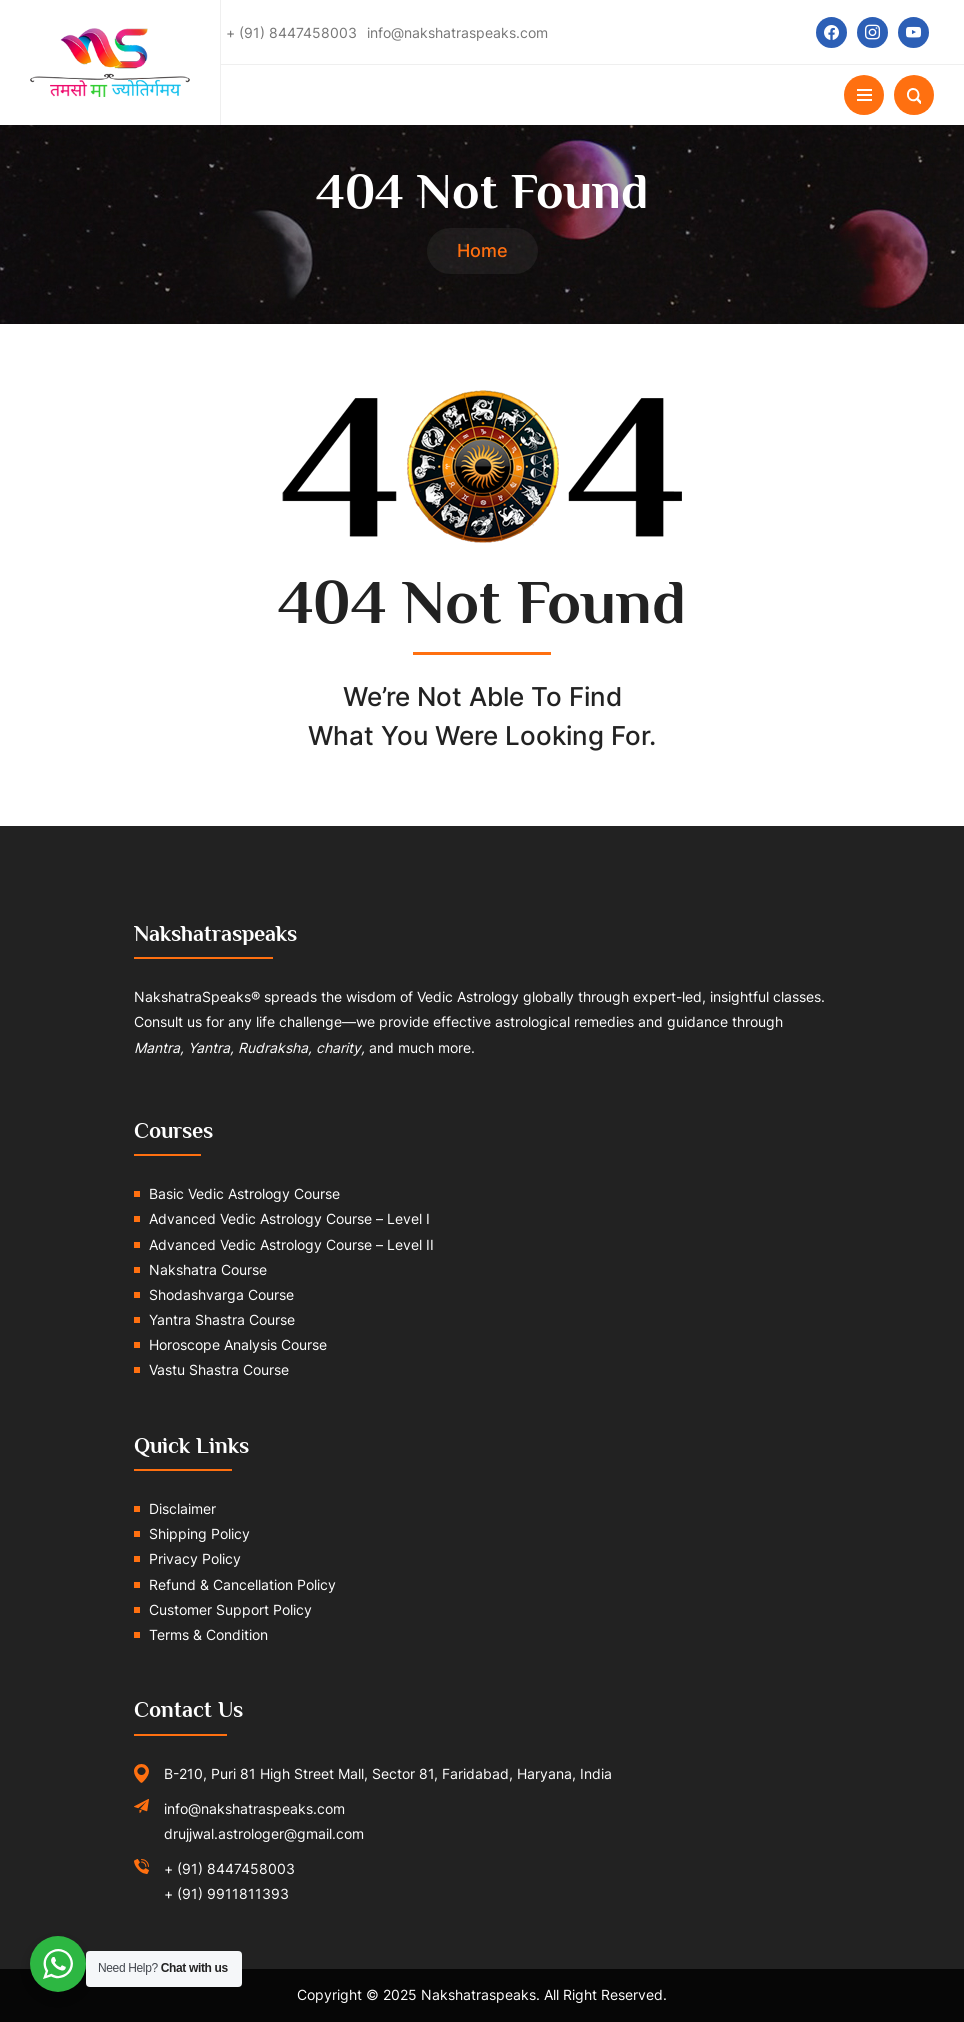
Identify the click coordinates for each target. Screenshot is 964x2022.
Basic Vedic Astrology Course (244, 1193)
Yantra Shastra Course (222, 1319)
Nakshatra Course (208, 1269)
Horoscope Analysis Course (238, 1344)
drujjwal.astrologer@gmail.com (264, 1833)
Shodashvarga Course (221, 1294)
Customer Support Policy (230, 1609)
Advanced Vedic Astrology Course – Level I (289, 1218)
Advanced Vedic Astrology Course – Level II (291, 1244)
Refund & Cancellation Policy (242, 1584)
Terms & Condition (208, 1634)
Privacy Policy (195, 1558)
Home (482, 250)
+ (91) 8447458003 (229, 1868)
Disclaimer (182, 1508)
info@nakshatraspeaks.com (254, 1808)
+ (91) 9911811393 (226, 1893)
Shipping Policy (199, 1533)
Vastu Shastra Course (219, 1369)
